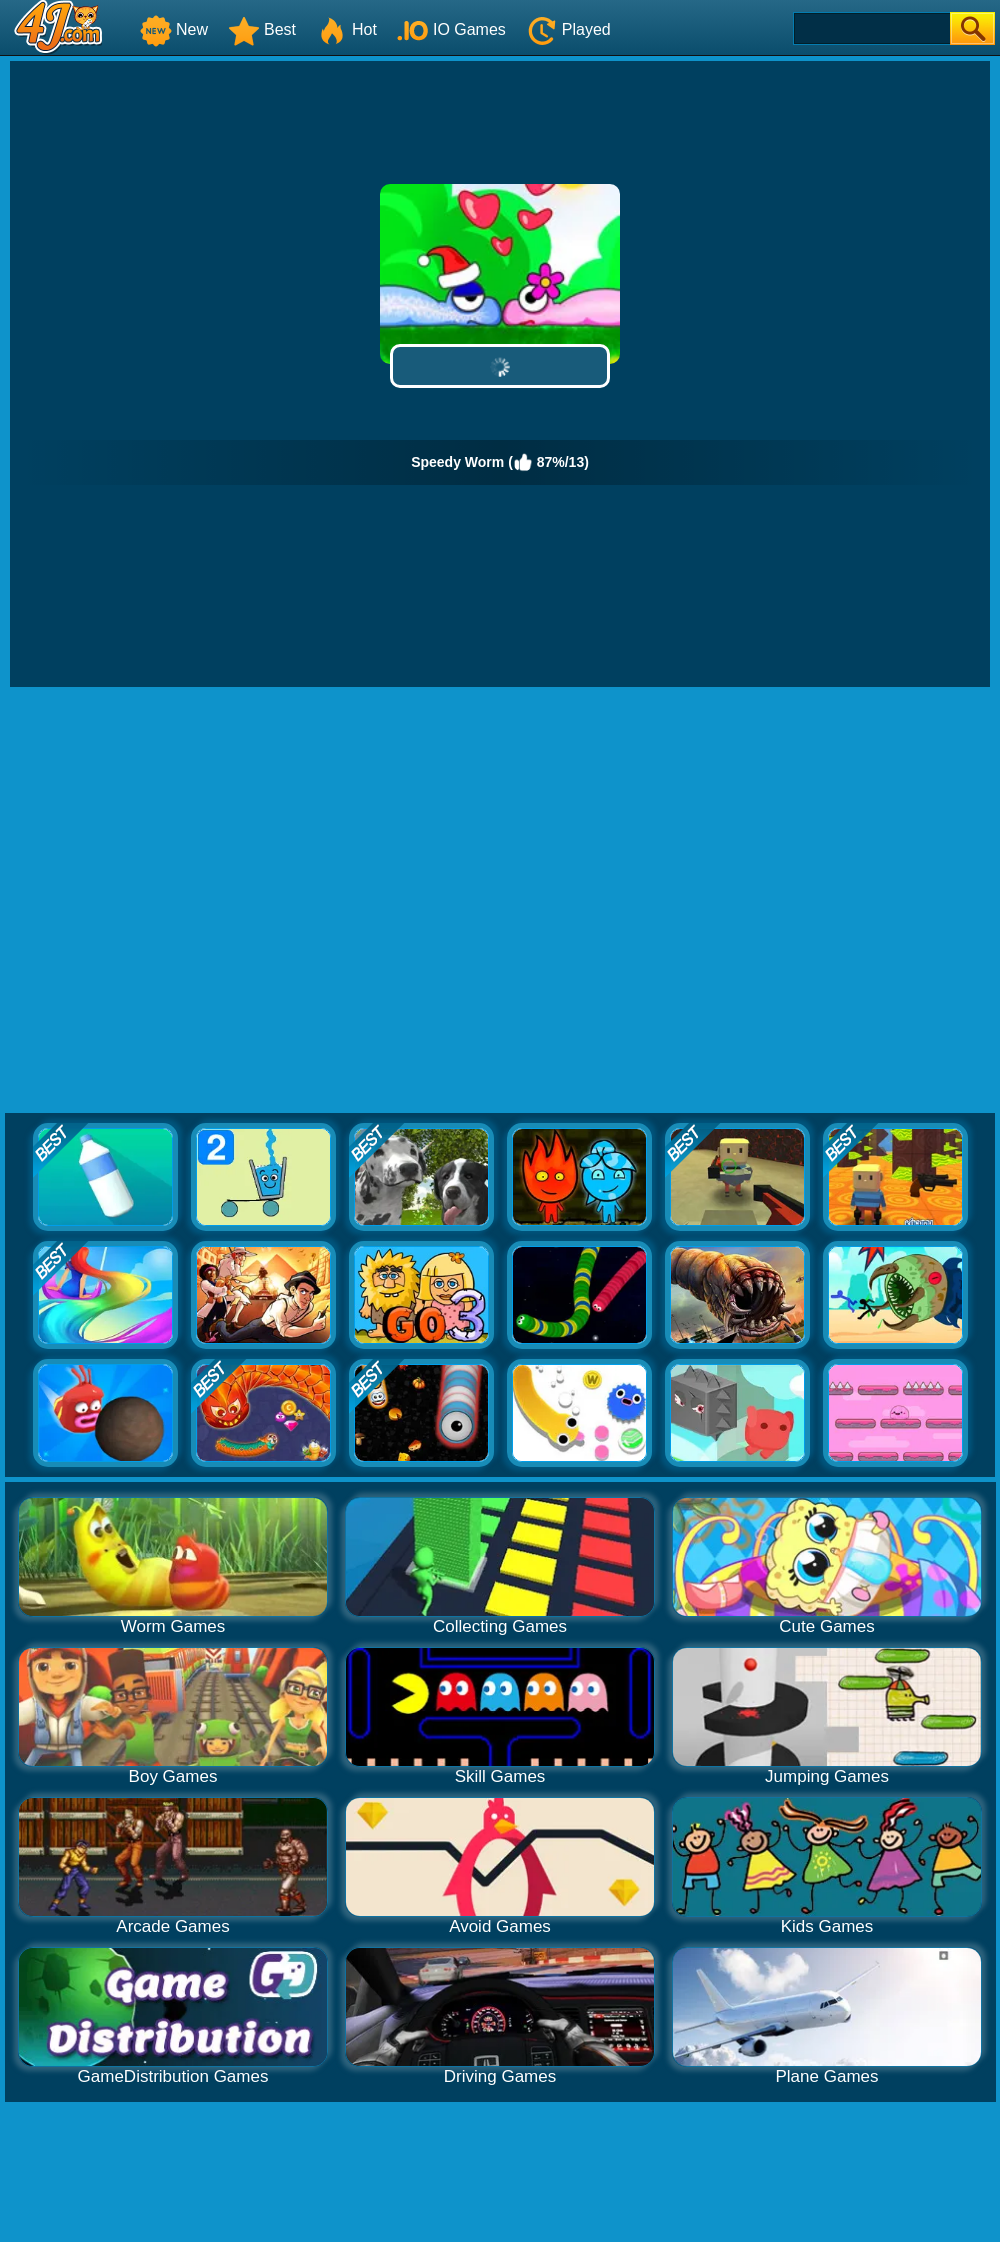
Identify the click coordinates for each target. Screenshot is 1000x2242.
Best (262, 29)
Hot (346, 29)
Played (568, 29)
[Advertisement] (204, 901)
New (174, 29)
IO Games (451, 29)
